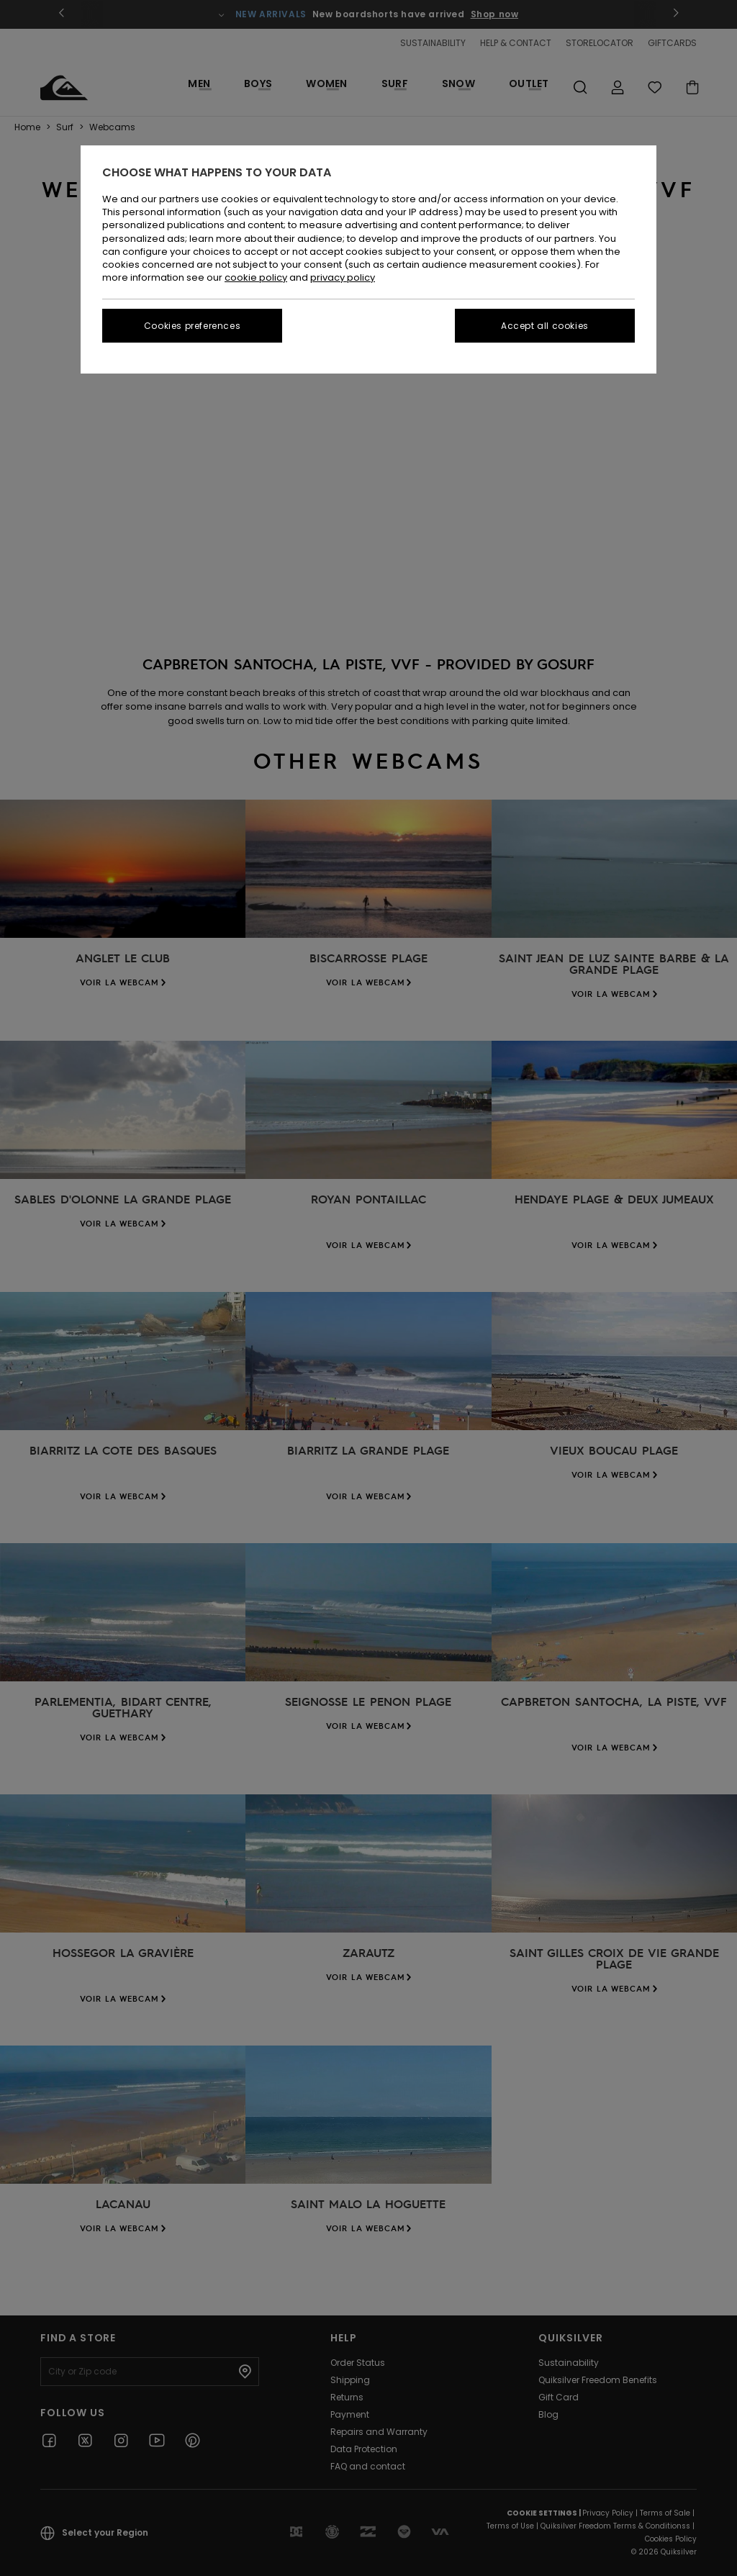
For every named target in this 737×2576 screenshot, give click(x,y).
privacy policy (342, 277)
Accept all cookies (545, 326)
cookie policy (256, 277)
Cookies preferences (192, 326)
